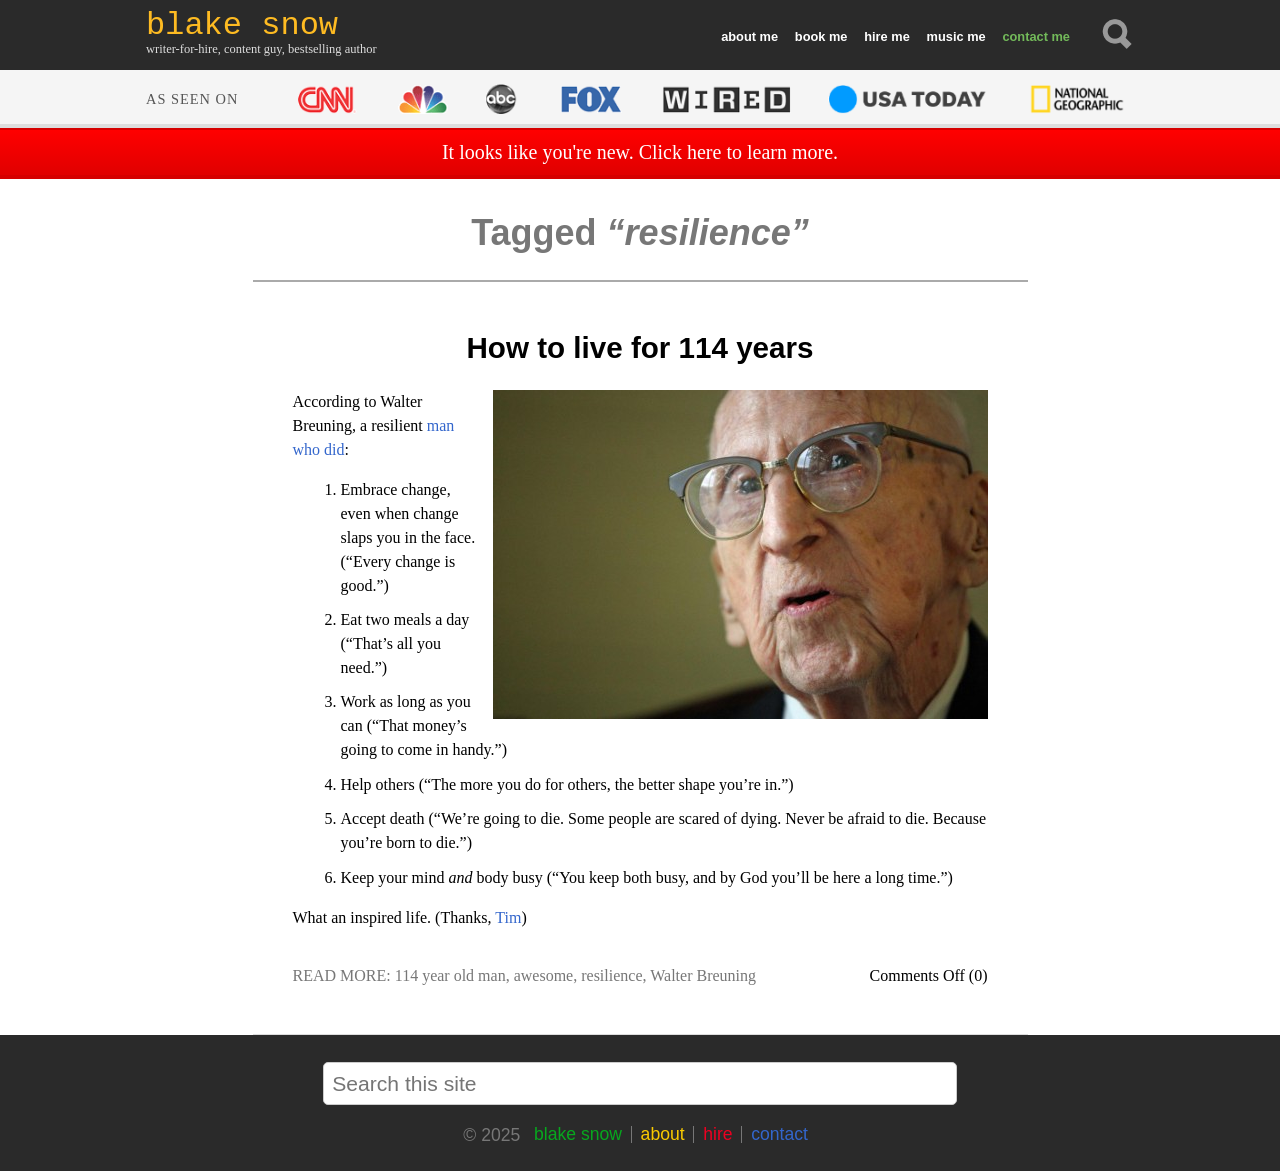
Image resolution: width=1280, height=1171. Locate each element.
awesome (544, 975)
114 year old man (450, 975)
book (810, 36)
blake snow (578, 1134)
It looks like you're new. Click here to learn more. (640, 152)
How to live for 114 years (639, 347)
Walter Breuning (703, 975)
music (945, 36)
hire (875, 36)
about (738, 36)
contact (1025, 36)
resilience (611, 975)
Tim (508, 917)
